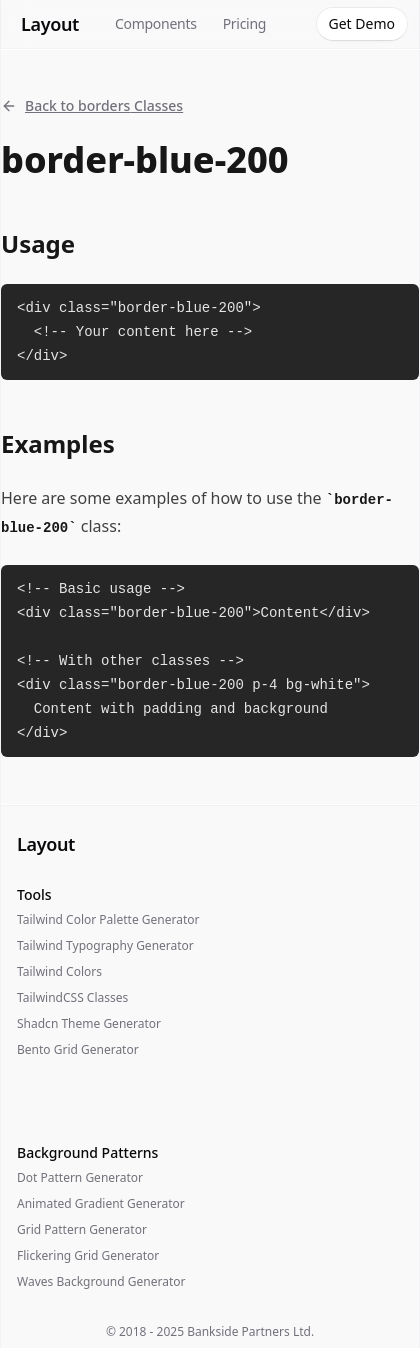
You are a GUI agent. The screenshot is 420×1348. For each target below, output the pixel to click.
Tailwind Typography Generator (105, 945)
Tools (34, 894)
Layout (50, 24)
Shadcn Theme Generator (89, 1023)
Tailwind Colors (59, 971)
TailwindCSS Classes (72, 997)
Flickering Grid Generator (88, 1255)
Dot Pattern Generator (80, 1177)
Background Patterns (87, 1152)
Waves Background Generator (101, 1281)
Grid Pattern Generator (82, 1229)
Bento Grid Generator (78, 1049)
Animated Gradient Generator (101, 1203)
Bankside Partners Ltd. (250, 1331)
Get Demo (362, 23)
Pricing (245, 23)
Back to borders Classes (92, 105)
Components (156, 23)
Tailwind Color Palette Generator (108, 919)
